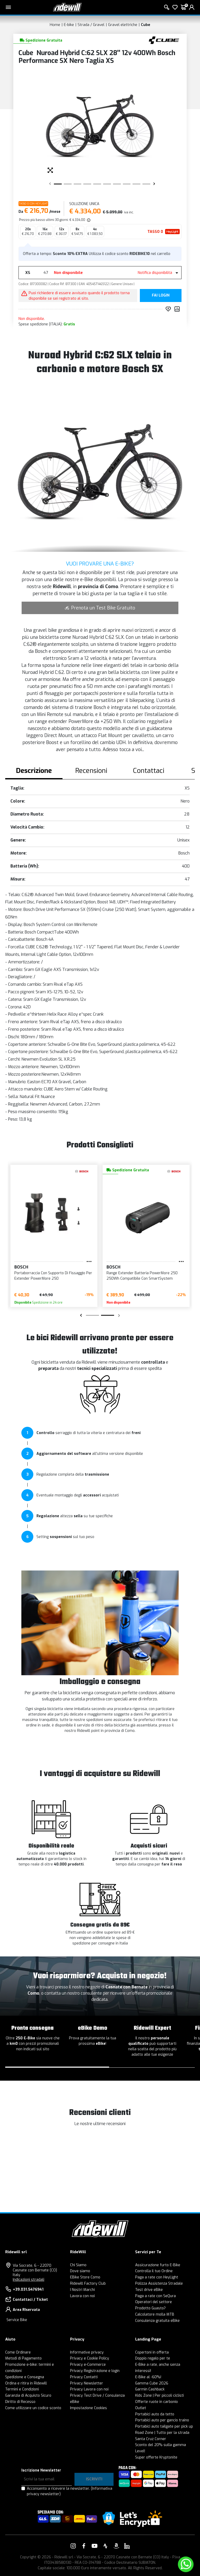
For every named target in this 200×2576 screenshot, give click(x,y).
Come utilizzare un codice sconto (33, 2408)
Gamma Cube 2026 (151, 2383)
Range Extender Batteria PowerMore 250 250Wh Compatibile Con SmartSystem (142, 1276)
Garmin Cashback (150, 2389)
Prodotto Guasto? (150, 2308)
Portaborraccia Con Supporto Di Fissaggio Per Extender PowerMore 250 (53, 1276)
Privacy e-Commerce (88, 2364)
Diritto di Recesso (20, 2401)
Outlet (140, 2408)
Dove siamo (80, 2271)
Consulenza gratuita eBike (157, 2320)
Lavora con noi (82, 2296)
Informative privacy (87, 2352)
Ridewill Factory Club (88, 2283)
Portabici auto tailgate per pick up (164, 2426)
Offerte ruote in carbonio (156, 2401)
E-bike (69, 24)
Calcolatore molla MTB (154, 2314)
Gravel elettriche (122, 24)
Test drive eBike (149, 2289)
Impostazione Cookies (88, 2408)
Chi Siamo (78, 2265)
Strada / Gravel (91, 24)
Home (55, 24)
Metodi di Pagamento (23, 2358)
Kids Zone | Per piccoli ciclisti (159, 2395)
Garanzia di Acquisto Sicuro (28, 2395)
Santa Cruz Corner (150, 2438)
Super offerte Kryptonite (156, 2457)
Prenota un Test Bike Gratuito (100, 608)
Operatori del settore (153, 2301)
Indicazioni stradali (28, 2279)
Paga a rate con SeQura (155, 2296)
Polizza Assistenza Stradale (159, 2283)
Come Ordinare (18, 2352)
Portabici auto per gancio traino (162, 2420)
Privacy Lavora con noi (89, 2389)
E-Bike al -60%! (148, 2377)
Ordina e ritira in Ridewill (26, 2383)
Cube (145, 24)
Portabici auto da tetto (154, 2414)
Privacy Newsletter (86, 2383)
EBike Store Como (85, 2277)
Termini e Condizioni (22, 2389)
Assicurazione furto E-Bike (157, 2265)
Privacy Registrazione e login (95, 2370)
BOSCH (21, 1267)
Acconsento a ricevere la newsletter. (69, 2491)
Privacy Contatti (84, 2377)
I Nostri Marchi (82, 2289)
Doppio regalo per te (152, 2358)
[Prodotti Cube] (164, 39)
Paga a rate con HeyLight (156, 2277)
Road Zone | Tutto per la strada (162, 2432)
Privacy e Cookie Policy (89, 2358)
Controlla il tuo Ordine (154, 2271)
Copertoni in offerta (152, 2352)
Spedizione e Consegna (24, 2377)
